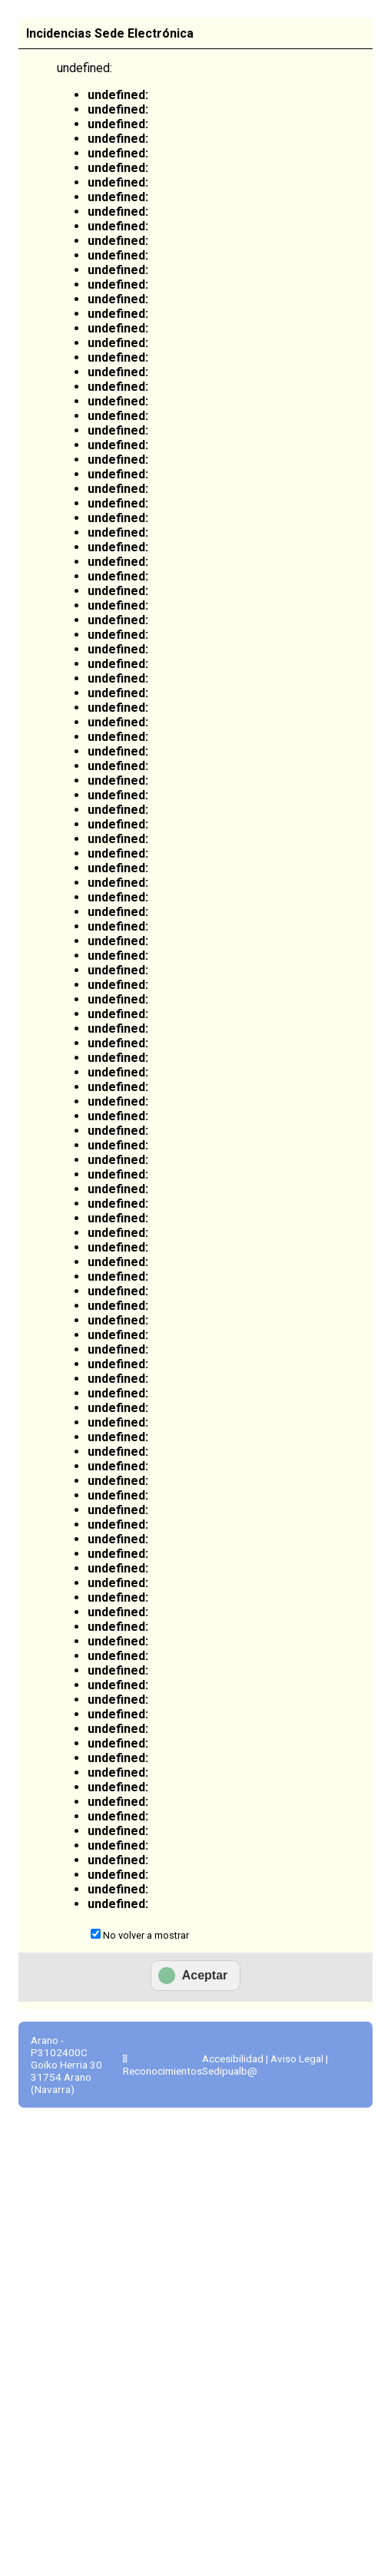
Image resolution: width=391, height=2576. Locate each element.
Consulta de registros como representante (99, 692)
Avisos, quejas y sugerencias (73, 1449)
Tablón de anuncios (336, 269)
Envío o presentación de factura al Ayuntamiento (97, 441)
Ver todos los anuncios (190, 437)
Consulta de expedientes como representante (99, 851)
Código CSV (63, 2155)
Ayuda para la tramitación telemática (91, 1565)
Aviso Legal (296, 2263)
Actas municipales (93, 1614)
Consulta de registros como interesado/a (96, 613)
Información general (72, 261)
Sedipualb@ (229, 2275)
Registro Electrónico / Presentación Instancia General (97, 527)
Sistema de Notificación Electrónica (93, 923)
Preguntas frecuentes (329, 1975)
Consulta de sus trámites (254, 269)
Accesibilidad (232, 2263)
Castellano (290, 25)
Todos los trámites (59, 1125)
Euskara (351, 25)
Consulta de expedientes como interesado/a (96, 772)
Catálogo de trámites (167, 261)
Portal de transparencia (322, 1303)
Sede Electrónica (69, 318)
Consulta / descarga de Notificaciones (100, 994)
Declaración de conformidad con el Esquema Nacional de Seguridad (95, 1693)
